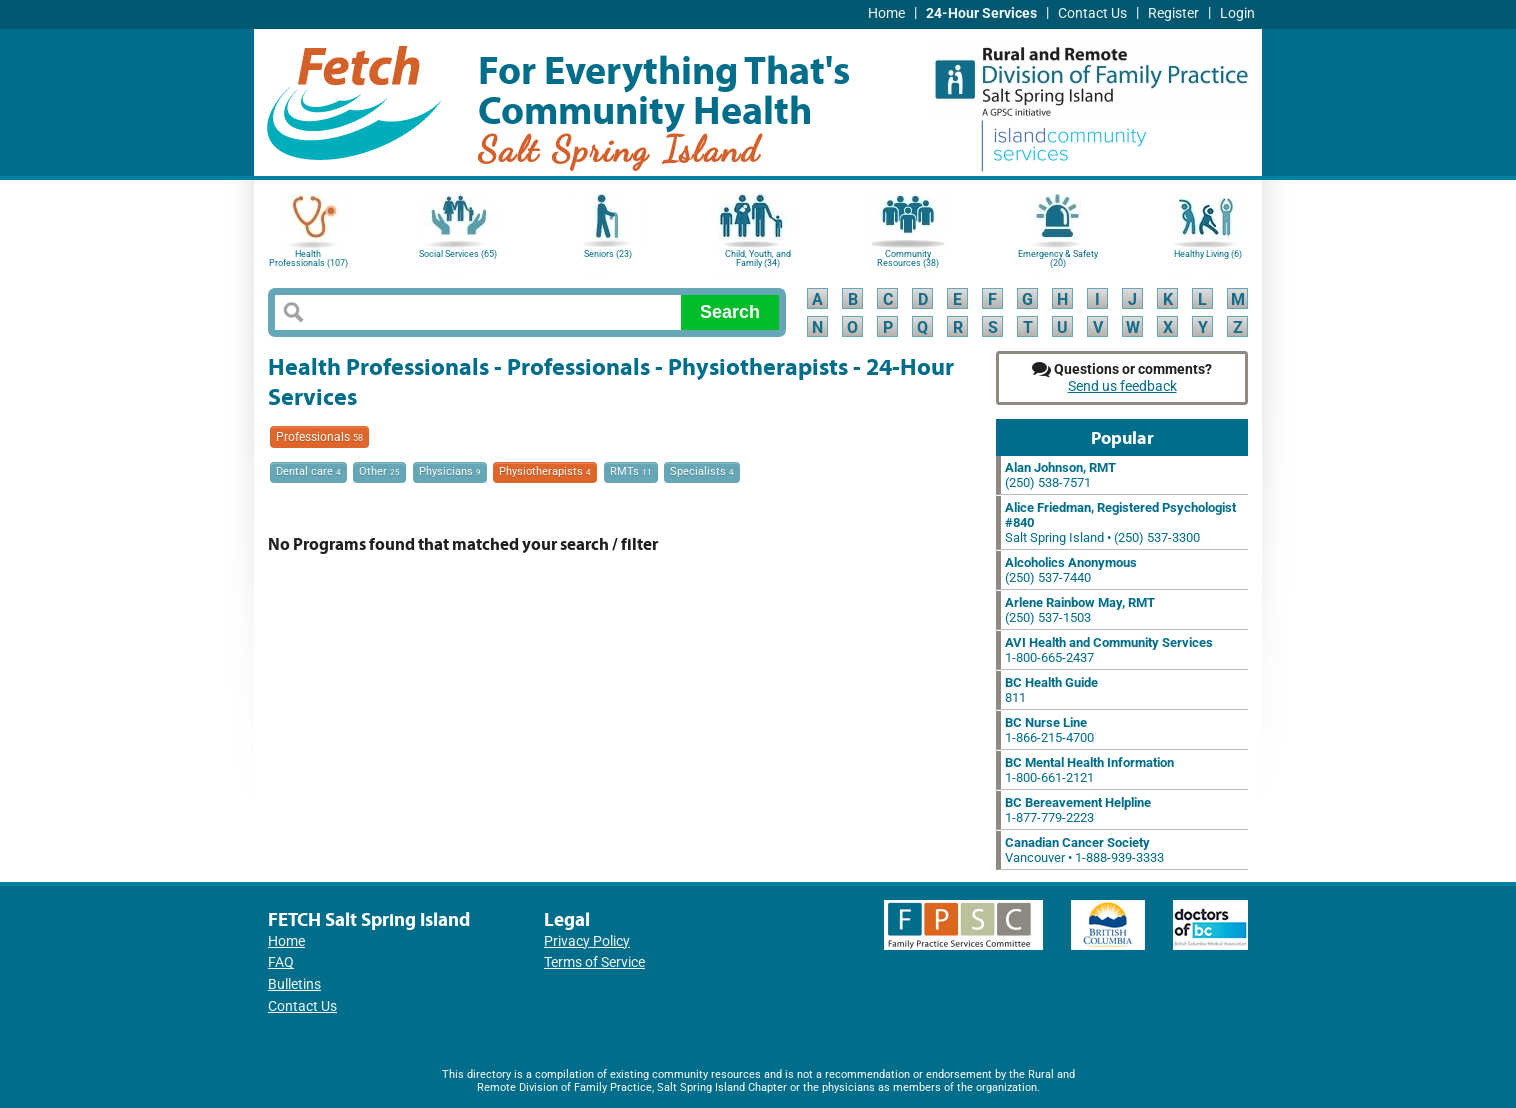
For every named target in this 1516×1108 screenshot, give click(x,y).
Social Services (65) (458, 254)
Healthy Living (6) (1208, 254)
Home (886, 13)
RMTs (631, 471)
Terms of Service (594, 962)
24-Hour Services (981, 13)
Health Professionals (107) (308, 258)
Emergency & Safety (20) (1058, 258)
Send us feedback (1122, 386)
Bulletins (294, 984)
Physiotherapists (545, 471)
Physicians (450, 471)
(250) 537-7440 (1071, 570)
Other (379, 471)
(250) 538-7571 (1060, 475)
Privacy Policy (587, 941)
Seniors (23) (608, 254)
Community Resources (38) (908, 258)
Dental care (308, 471)
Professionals (319, 437)
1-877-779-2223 (1078, 810)
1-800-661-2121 (1089, 770)
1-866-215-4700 (1049, 730)
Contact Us (1092, 13)
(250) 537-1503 (1080, 610)
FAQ (281, 962)
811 (1051, 690)
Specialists (702, 471)
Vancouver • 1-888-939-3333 (1084, 850)
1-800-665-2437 (1109, 650)
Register (1173, 13)
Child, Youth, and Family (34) (758, 258)
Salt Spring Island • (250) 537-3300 (1120, 522)
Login (1237, 13)
